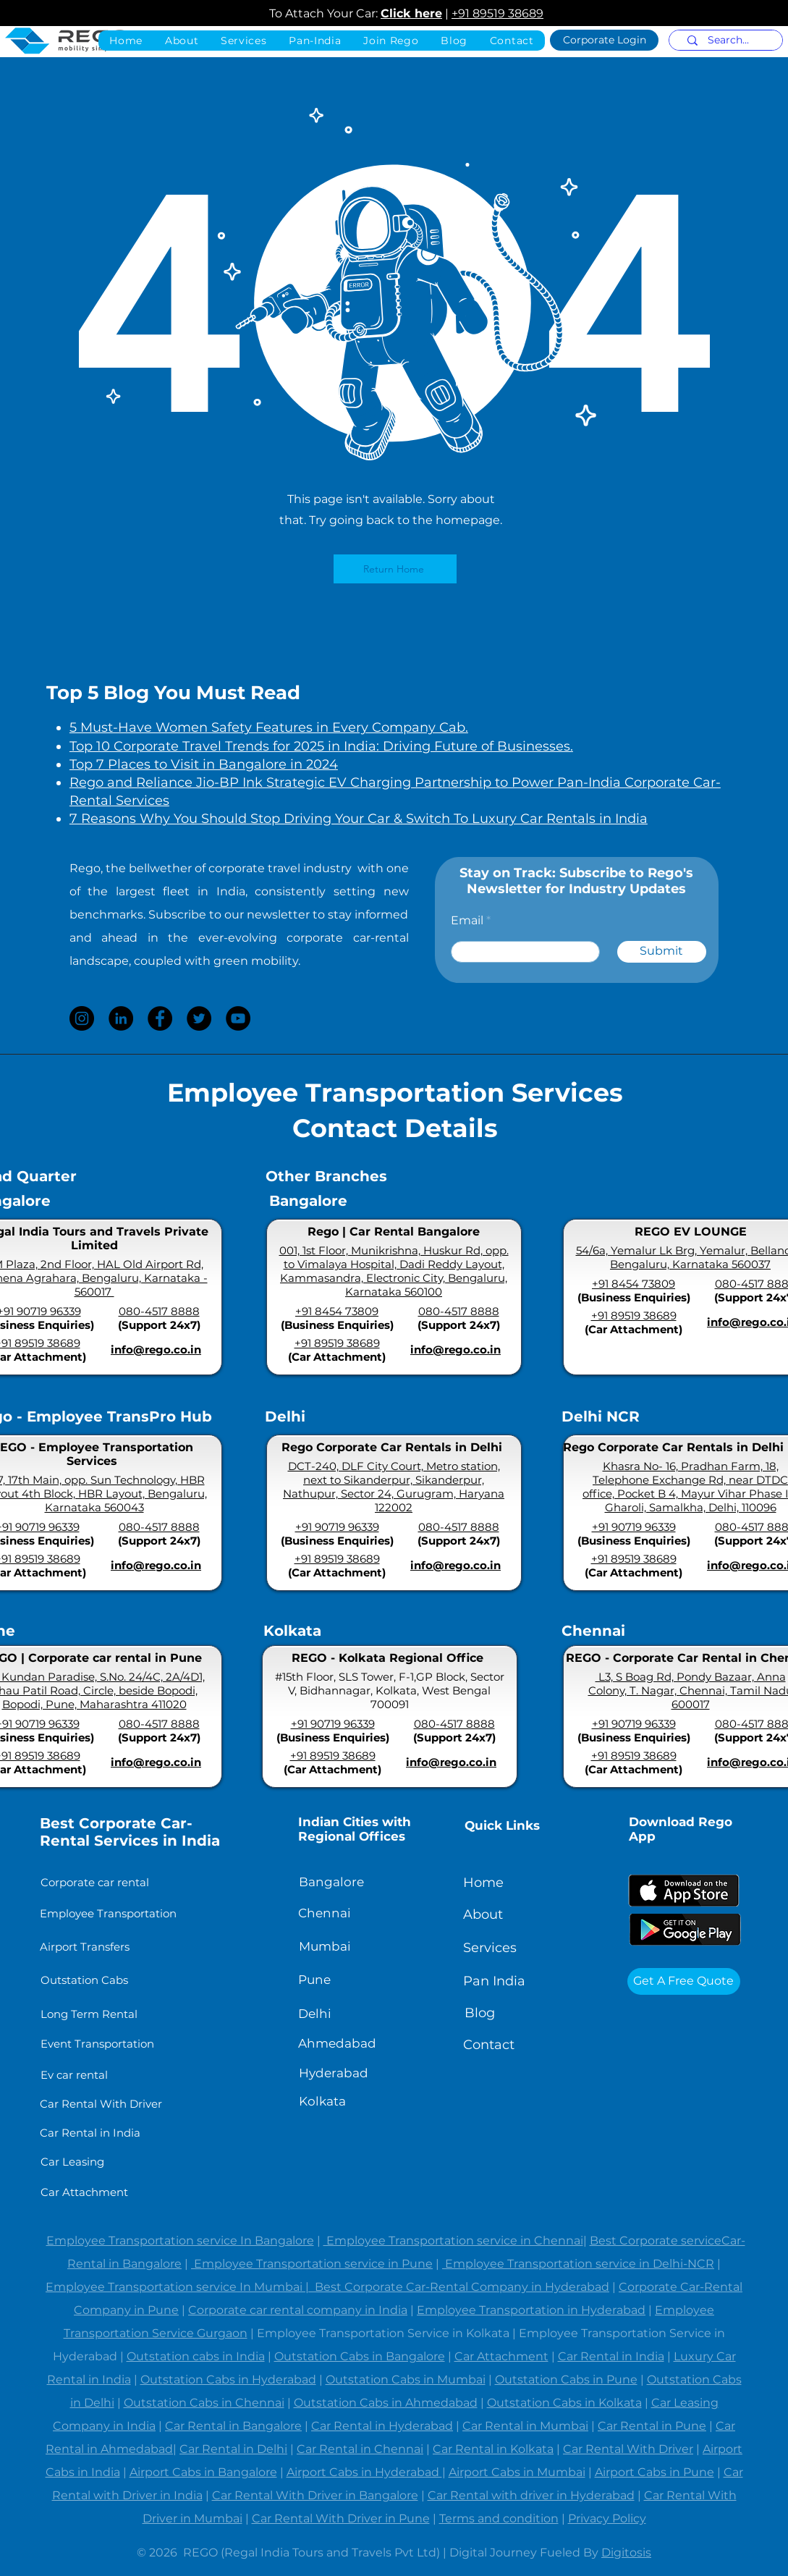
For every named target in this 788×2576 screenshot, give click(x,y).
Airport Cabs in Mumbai (517, 2472)
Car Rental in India (611, 2356)
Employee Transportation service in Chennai (453, 2240)
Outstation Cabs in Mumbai (406, 2379)
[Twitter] (199, 1018)
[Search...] (728, 41)
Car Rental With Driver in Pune (341, 2518)
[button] (315, 40)
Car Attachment (501, 2356)
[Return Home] (395, 568)
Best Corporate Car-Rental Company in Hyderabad (462, 2287)
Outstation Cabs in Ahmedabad (386, 2403)
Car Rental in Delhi (233, 2449)
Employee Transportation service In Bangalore (180, 2240)
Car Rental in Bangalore (233, 2426)
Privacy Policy (607, 2518)
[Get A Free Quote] (683, 1981)
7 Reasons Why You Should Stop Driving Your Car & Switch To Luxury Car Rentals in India (358, 819)
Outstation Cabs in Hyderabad (228, 2379)
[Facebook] (160, 1018)
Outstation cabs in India (196, 2356)
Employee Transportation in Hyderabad (531, 2310)
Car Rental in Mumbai (525, 2426)
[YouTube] (238, 1018)
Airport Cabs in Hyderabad (364, 2472)
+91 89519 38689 (497, 13)
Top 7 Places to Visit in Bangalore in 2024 (203, 764)
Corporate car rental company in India (297, 2310)
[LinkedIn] (121, 1018)
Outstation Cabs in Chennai (204, 2403)
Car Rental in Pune (652, 2426)
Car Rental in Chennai (360, 2449)
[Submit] (661, 952)
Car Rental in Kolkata (493, 2449)
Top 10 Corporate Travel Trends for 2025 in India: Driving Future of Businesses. (321, 746)
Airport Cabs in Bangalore (203, 2472)
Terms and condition (499, 2518)
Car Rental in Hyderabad (382, 2426)
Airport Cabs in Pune (654, 2472)
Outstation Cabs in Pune (566, 2379)
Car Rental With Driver (628, 2449)
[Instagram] (81, 1018)
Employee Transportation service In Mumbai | (180, 2287)
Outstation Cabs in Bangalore (359, 2356)
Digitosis (626, 2552)
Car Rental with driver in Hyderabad (531, 2495)
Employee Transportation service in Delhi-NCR (578, 2264)
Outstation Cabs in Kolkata (564, 2403)
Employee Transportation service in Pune (312, 2264)
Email (467, 920)
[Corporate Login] (604, 40)
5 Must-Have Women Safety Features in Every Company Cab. (268, 727)
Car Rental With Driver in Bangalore (315, 2495)
